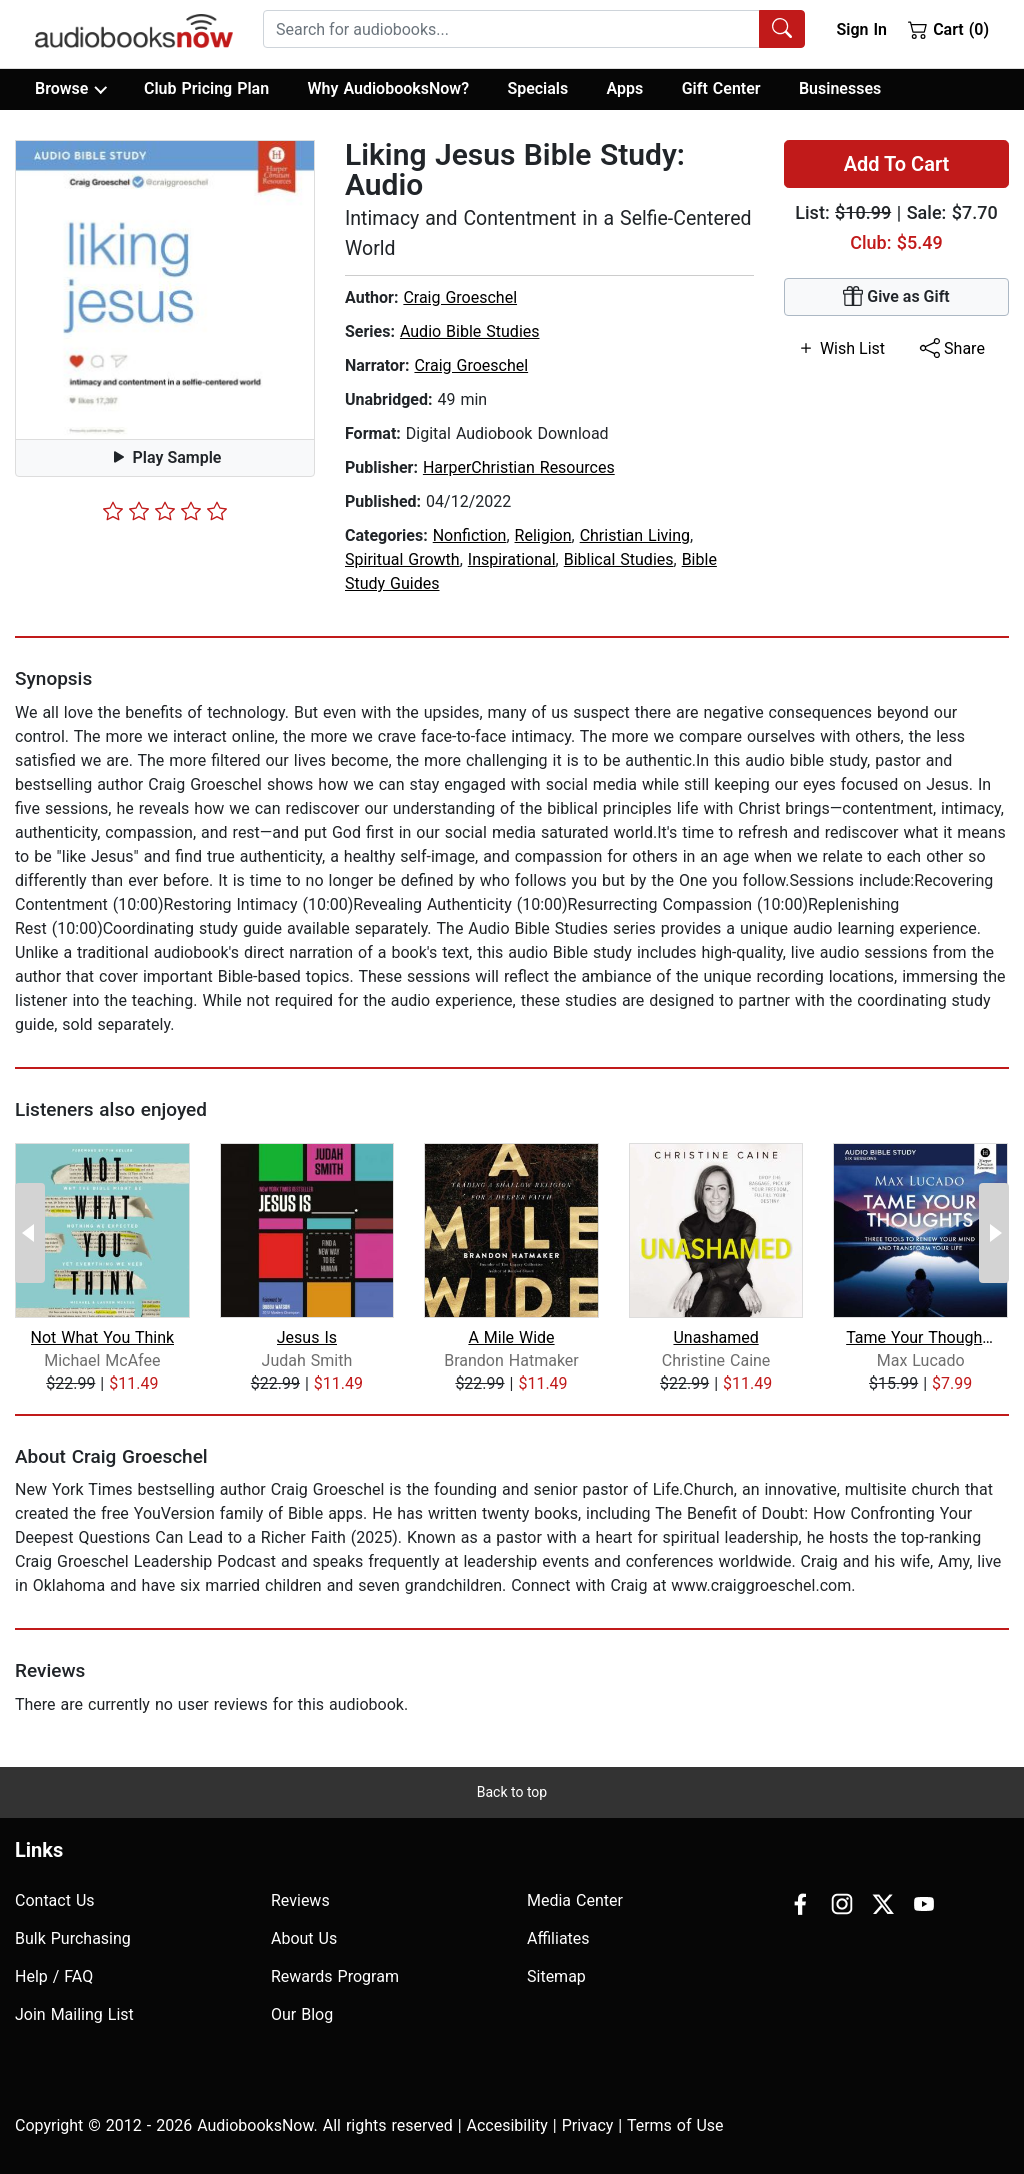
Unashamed (715, 1337)
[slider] (165, 511)
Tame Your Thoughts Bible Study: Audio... (920, 1337)
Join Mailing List (74, 2014)
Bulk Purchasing (73, 1938)
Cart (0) (948, 29)
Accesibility (507, 2125)
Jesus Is (307, 1337)
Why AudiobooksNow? (388, 88)
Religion (543, 535)
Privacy (588, 2125)
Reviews (300, 1900)
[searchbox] (511, 29)
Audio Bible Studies (470, 331)
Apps (625, 88)
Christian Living (635, 535)
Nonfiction (470, 535)
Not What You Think (103, 1337)
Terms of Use (675, 2125)
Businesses (840, 88)
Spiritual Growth (402, 559)
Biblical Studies (619, 559)
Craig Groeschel (460, 297)
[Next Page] (994, 1233)
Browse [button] (70, 89)
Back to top (512, 1792)
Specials (537, 88)
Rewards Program (335, 1976)
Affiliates (558, 1938)
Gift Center (721, 88)
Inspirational (512, 559)
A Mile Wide (511, 1337)
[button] (165, 290)
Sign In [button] (861, 29)
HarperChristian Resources (519, 467)
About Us (304, 1938)
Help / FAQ (54, 1976)
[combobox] (534, 29)
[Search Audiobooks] (782, 29)
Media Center (575, 1900)
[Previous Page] (30, 1233)
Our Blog (302, 2014)
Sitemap (556, 1976)
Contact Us (55, 1900)
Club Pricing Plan (206, 88)
